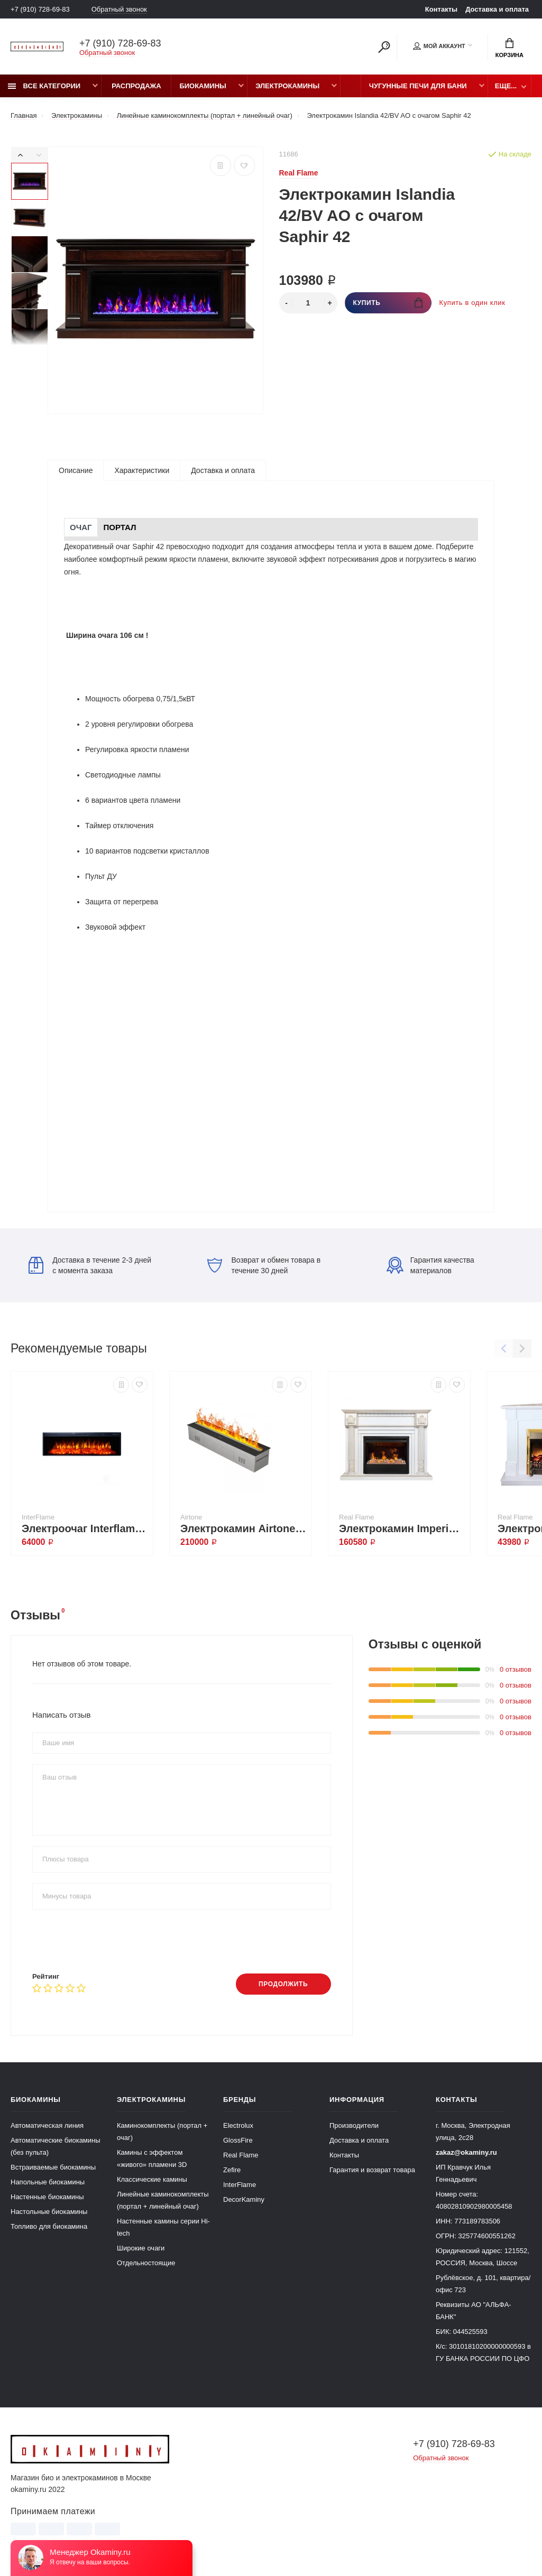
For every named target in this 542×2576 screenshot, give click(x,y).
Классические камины (152, 2179)
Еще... (506, 86)
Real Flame (240, 2155)
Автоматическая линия (47, 2125)
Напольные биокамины (48, 2182)
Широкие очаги (140, 2248)
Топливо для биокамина (49, 2226)
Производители (354, 2125)
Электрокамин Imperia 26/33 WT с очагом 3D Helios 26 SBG (402, 1528)
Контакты (441, 9)
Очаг (81, 527)
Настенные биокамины (47, 2197)
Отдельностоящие (146, 2263)
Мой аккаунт (439, 46)
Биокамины (202, 86)
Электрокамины (287, 86)
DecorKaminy (243, 2199)
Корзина (509, 48)
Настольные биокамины (49, 2212)
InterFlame (239, 2185)
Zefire (232, 2170)
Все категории (44, 86)
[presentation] (112, 1940)
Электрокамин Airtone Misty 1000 (243, 1528)
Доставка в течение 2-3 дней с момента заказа (90, 1265)
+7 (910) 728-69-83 (40, 9)
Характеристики (141, 470)
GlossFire (238, 2140)
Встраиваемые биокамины (53, 2167)
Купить (387, 303)
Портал (120, 527)
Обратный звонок (119, 9)
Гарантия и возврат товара (372, 2170)
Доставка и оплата (497, 9)
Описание (76, 470)
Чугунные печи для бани (418, 86)
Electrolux (238, 2125)
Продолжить (283, 1984)
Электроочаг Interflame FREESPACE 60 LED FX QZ (85, 1528)
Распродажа (136, 86)
